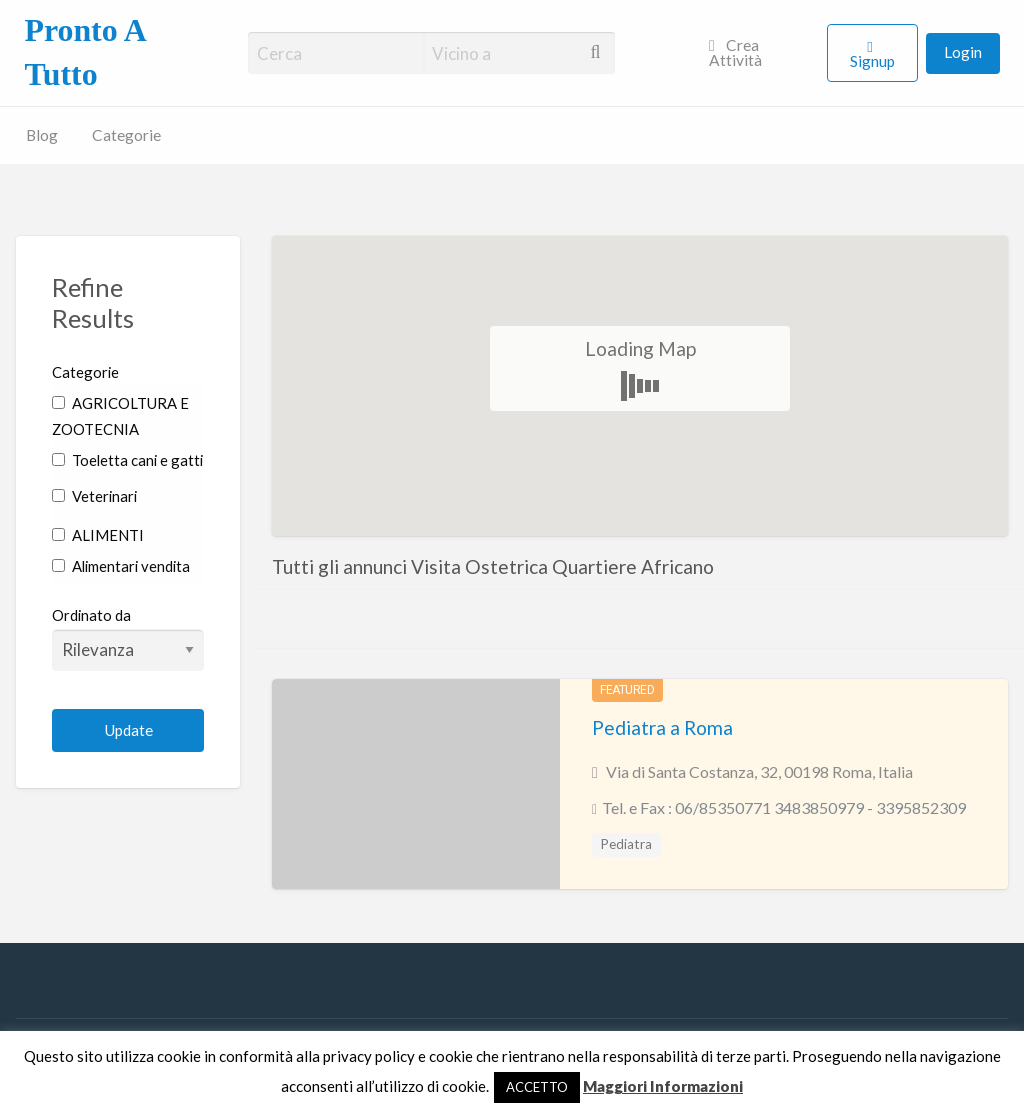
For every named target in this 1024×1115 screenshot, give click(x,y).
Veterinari (94, 496)
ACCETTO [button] (537, 1087)
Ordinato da (128, 638)
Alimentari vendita (121, 566)
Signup (872, 61)
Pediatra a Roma (662, 727)
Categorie (126, 135)
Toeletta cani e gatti (127, 460)
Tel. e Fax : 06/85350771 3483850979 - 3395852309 (784, 807)
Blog (42, 135)
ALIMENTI (98, 535)
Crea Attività (735, 53)
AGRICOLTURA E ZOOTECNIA (120, 416)
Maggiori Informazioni (663, 1086)
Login (963, 52)
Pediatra (626, 844)
